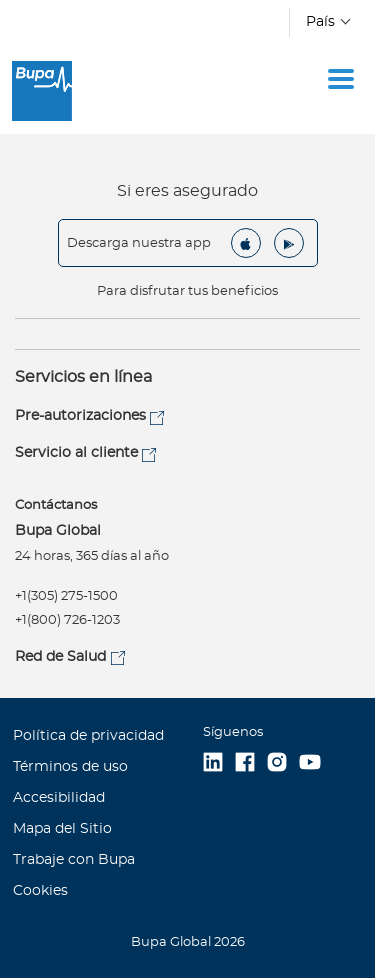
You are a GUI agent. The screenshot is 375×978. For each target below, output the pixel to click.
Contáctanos (56, 505)
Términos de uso (70, 767)
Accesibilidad (59, 798)
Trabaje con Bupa (74, 860)
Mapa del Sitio (62, 829)
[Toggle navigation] (341, 79)
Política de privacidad (88, 736)
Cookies (40, 891)
